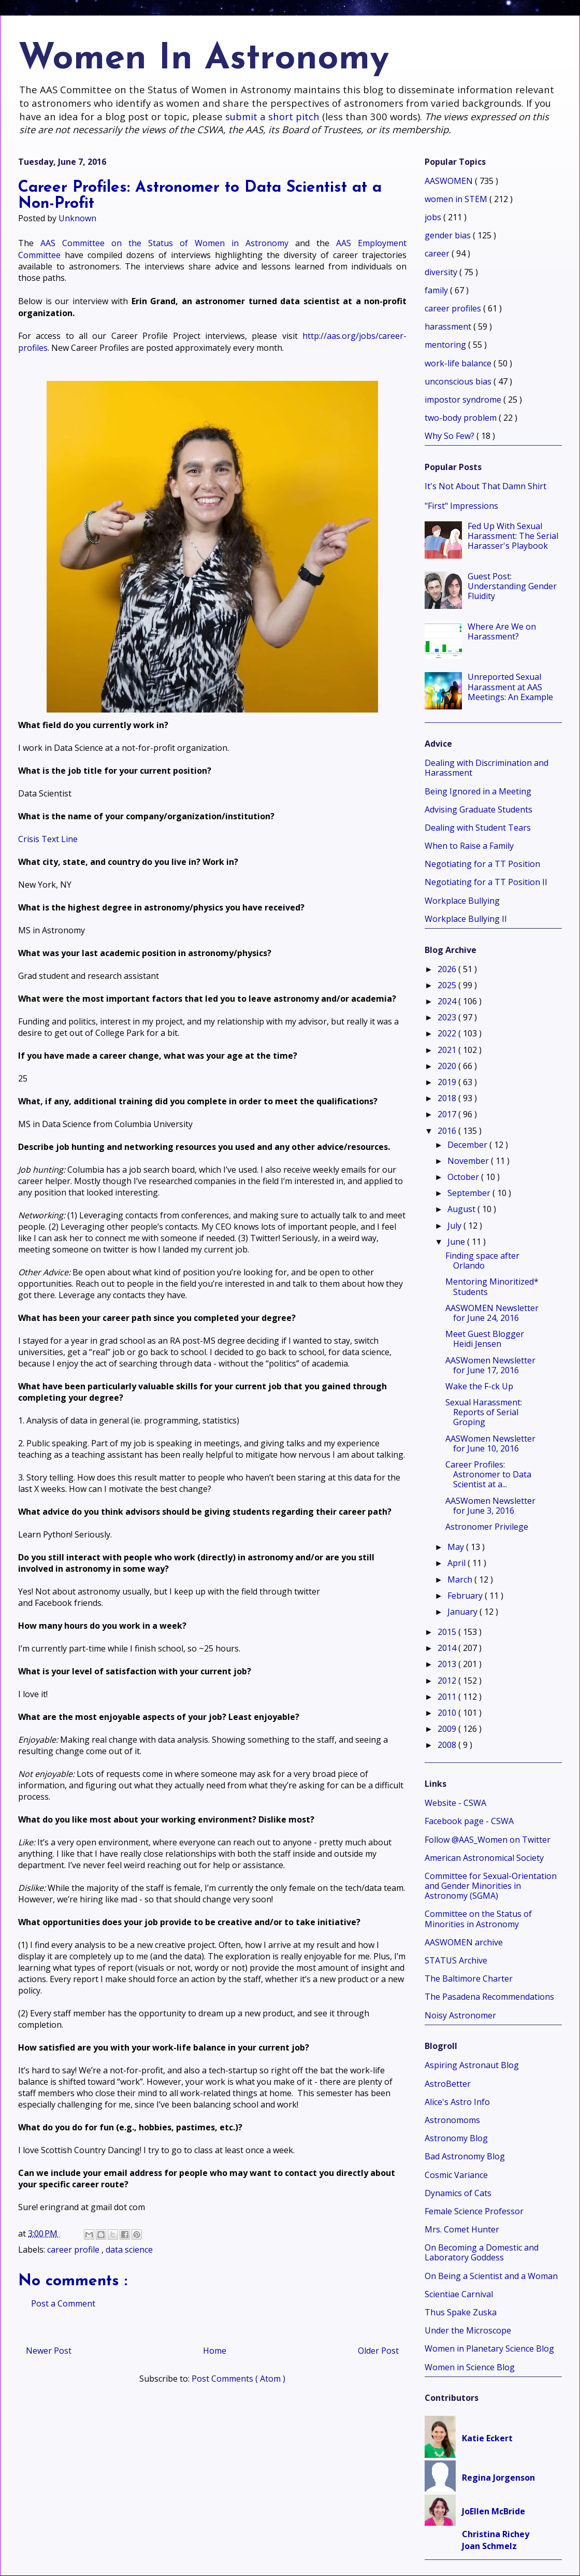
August (462, 1209)
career (438, 253)
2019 (448, 1082)
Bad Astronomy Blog (465, 2156)
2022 (448, 1033)
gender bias (449, 235)
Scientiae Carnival (459, 2294)
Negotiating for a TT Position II (486, 882)
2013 (448, 1664)
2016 (448, 1130)
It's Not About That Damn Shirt (485, 486)
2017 (448, 1114)
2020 (448, 1066)
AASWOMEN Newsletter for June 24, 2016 (492, 1312)
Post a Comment (63, 2303)
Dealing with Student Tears (478, 827)
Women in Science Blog (470, 2367)
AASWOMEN (450, 181)
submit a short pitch (272, 116)
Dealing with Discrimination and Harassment (486, 767)
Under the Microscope (468, 2330)
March (460, 1579)
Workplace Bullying (462, 900)
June (457, 1241)
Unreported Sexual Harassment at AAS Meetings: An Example (510, 686)
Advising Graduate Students (478, 809)
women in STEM (457, 199)
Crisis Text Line (48, 839)
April (457, 1563)
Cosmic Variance (456, 2175)
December (468, 1144)
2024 (448, 1001)
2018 (448, 1098)
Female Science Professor (474, 2211)
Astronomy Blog (456, 2138)
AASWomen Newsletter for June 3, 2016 (490, 1505)
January (463, 1611)
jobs (434, 217)
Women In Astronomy (203, 59)
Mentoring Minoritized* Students (492, 1286)
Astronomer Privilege (486, 1526)
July (455, 1225)
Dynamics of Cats (458, 2193)
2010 (448, 1712)
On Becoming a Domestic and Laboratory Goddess (482, 2252)
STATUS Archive (456, 1960)
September (469, 1193)
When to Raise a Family (469, 845)
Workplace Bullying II (466, 918)
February (466, 1595)
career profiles (454, 308)
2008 (448, 1744)
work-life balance (459, 363)
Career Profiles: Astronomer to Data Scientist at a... (488, 1474)
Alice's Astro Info (457, 2102)
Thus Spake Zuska (461, 2312)
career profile (74, 2249)
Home (214, 2350)
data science (129, 2249)
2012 (448, 1680)
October (464, 1177)
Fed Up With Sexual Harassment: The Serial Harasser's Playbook (513, 535)
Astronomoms (452, 2120)
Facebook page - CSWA (469, 1821)
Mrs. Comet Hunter (462, 2229)
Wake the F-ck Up (479, 1386)
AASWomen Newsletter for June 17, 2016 (490, 1365)
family (437, 290)
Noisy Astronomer (460, 2015)
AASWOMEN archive (464, 1942)
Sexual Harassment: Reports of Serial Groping (483, 1412)
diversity (442, 272)
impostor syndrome (464, 399)
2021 (448, 1050)
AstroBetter (448, 2083)
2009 (448, 1728)
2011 (448, 1696)
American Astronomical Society (484, 1857)
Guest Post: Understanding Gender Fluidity (512, 586)
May (456, 1547)
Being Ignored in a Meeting (478, 791)
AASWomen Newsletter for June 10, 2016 (490, 1443)
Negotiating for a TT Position (482, 864)
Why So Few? (450, 436)
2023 (448, 1017)
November (469, 1160)
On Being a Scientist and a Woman (491, 2276)
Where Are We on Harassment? (502, 631)
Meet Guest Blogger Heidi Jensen (484, 1338)
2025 (448, 985)
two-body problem (462, 417)
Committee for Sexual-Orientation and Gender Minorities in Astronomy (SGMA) (491, 1885)
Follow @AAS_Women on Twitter (487, 1839)
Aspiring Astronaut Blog (472, 2065)
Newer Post (48, 2350)
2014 (448, 1648)
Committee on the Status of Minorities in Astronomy (478, 1918)
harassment (449, 326)
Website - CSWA (455, 1803)
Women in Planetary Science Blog (489, 2348)
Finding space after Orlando (482, 1260)
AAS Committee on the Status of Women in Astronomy (164, 243)
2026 (448, 969)
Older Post (378, 2350)
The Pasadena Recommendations (489, 1996)
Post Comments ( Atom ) (238, 2378)
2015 (448, 1632)
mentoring (446, 344)
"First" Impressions (461, 505)
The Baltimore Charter (469, 1978)
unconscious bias (459, 381)
